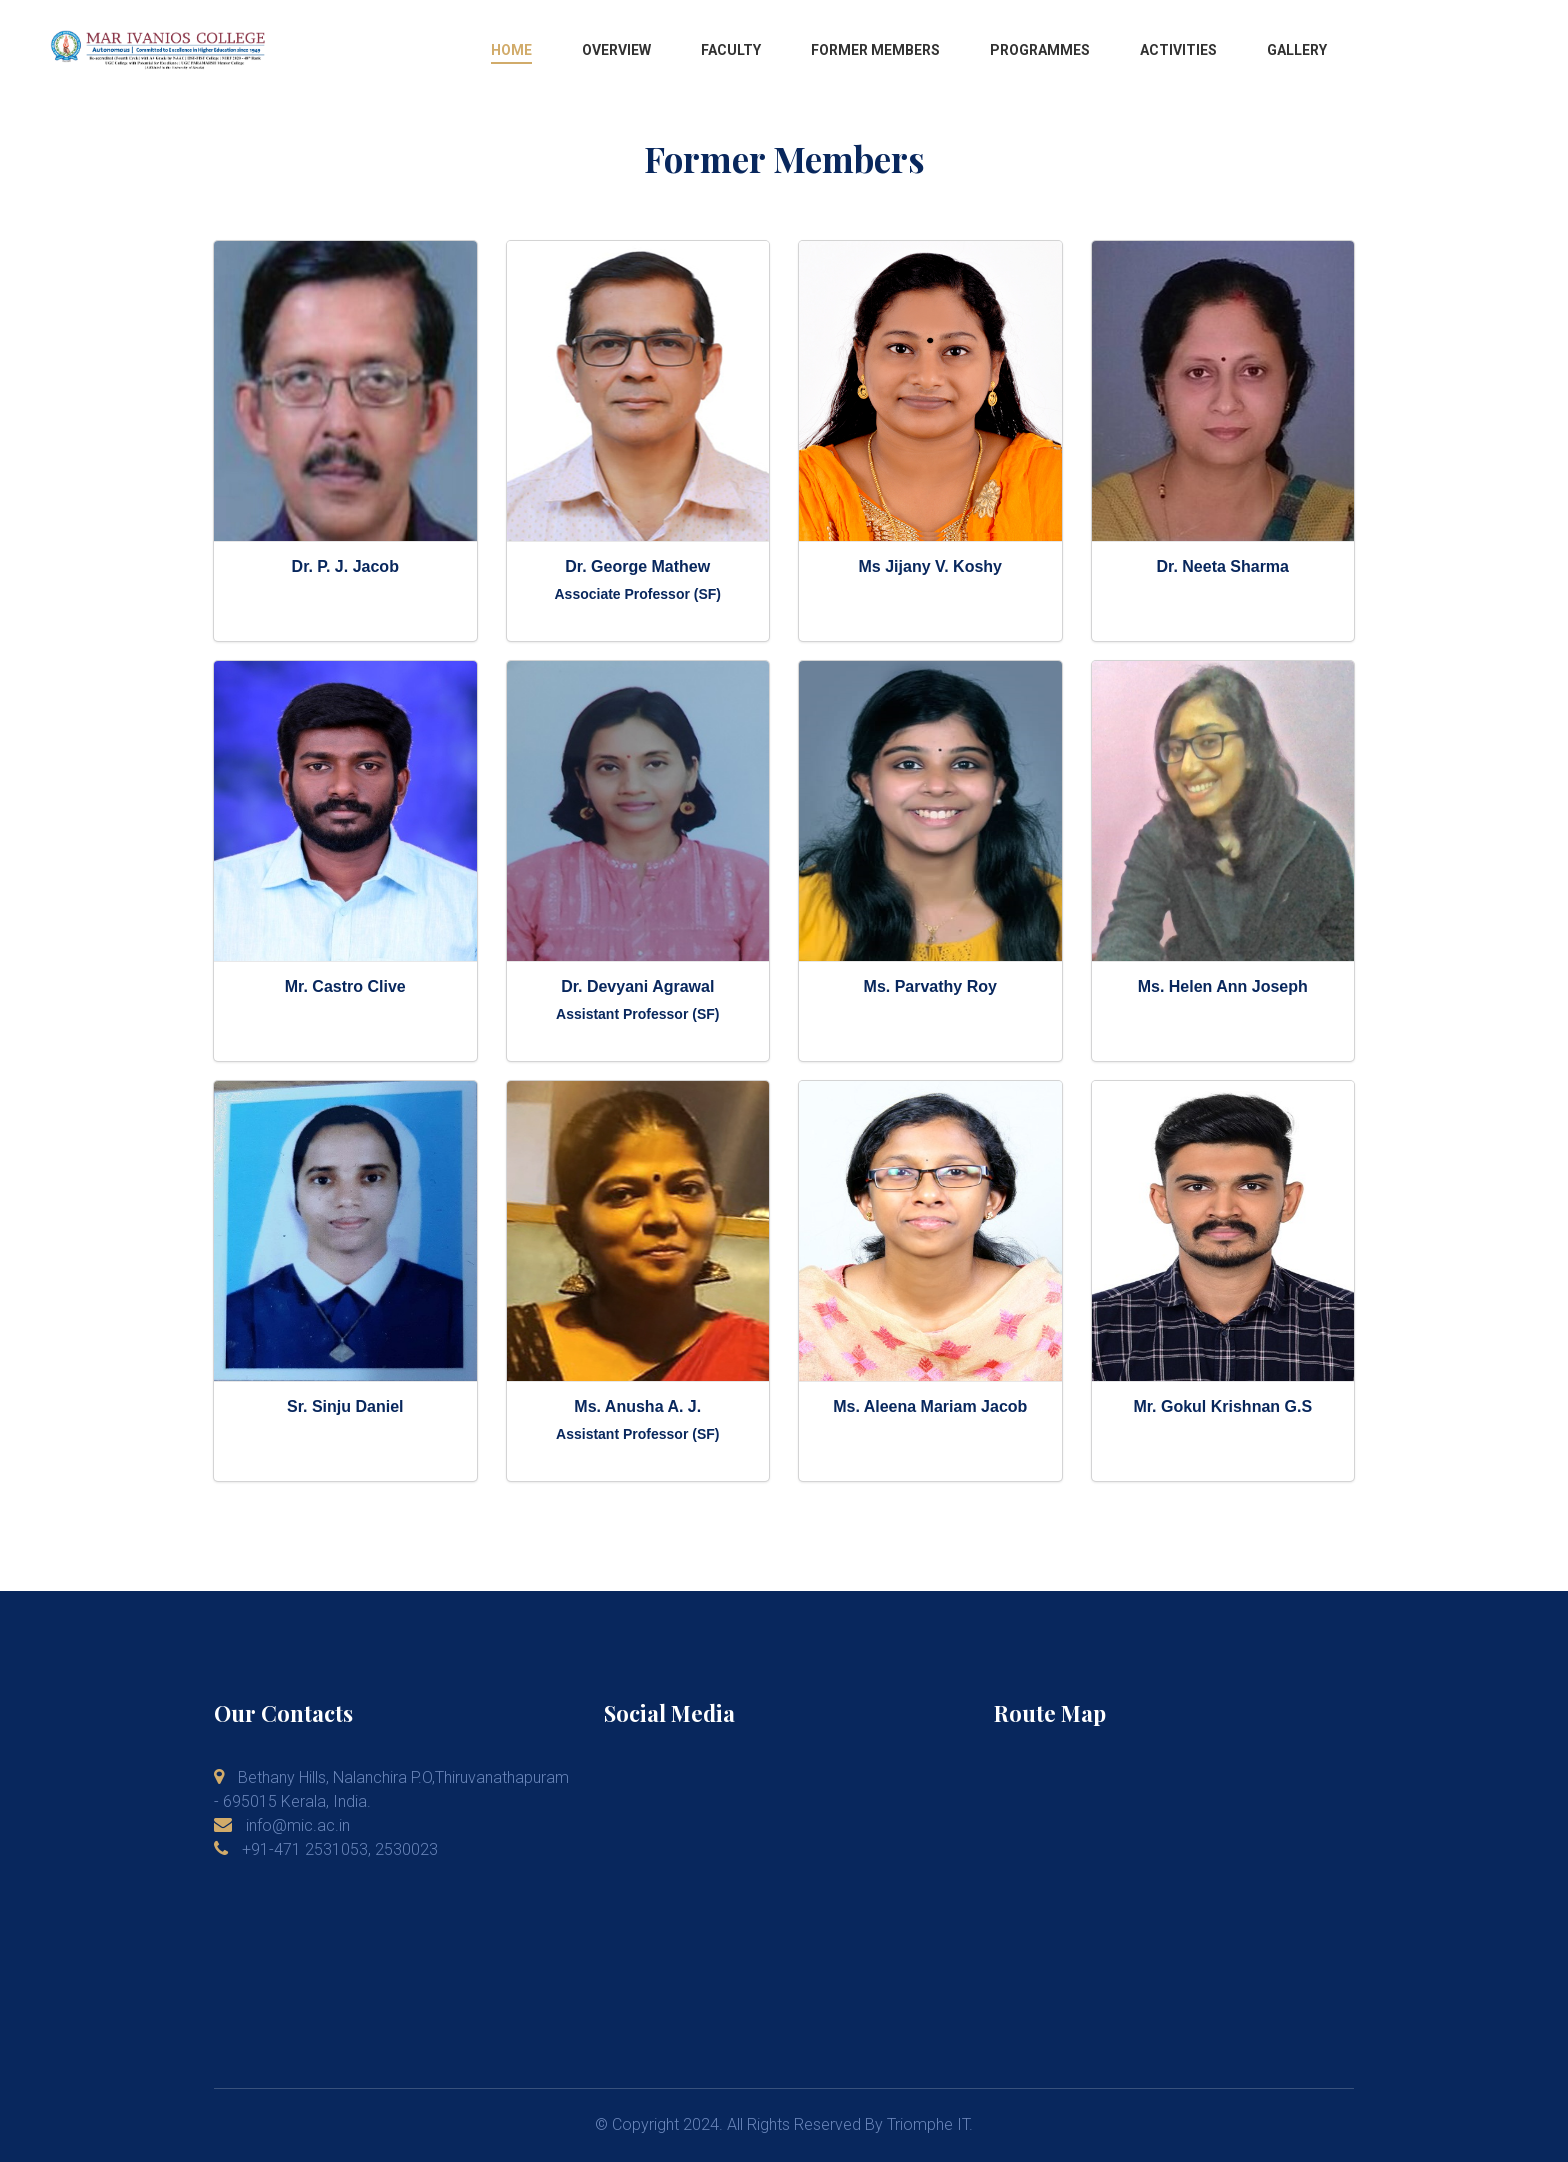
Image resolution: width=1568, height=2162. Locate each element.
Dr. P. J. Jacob (345, 566)
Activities (1178, 50)
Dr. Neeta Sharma (1222, 566)
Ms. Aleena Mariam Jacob (930, 1406)
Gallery (1297, 50)
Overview (616, 50)
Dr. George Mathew (637, 566)
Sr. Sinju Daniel (345, 1406)
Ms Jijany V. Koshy (930, 566)
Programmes (1040, 50)
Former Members (875, 50)
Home (511, 50)
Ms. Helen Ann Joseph (1223, 986)
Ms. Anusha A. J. (637, 1406)
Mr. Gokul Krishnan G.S (1222, 1406)
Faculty (731, 50)
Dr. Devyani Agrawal (637, 986)
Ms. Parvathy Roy (930, 986)
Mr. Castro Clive (345, 986)
